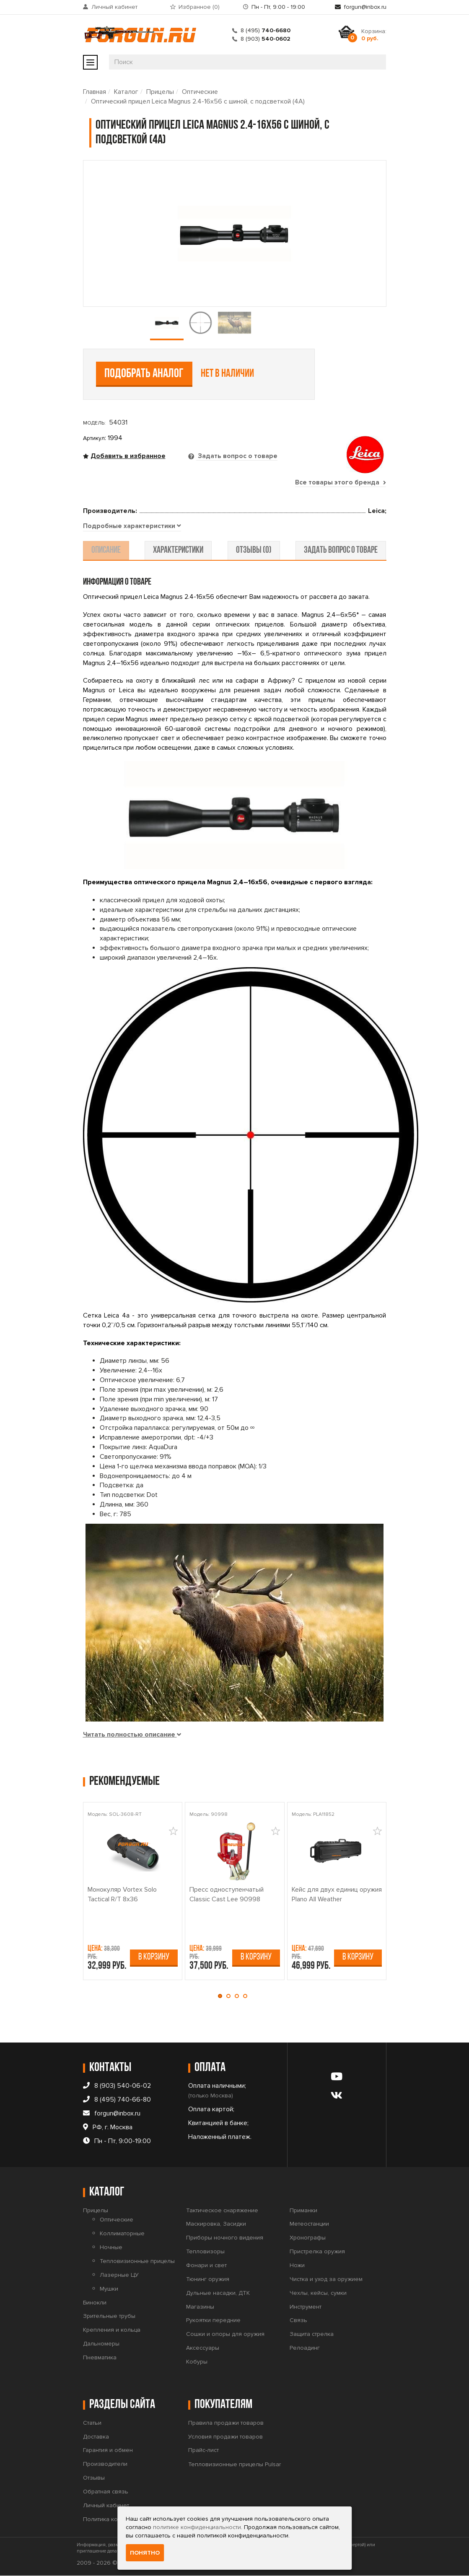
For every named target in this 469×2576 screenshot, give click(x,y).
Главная (94, 92)
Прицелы (160, 92)
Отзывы (94, 2478)
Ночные (111, 2247)
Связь (298, 2320)
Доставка (96, 2436)
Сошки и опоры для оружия (225, 2334)
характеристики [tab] (179, 551)
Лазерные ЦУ (119, 2275)
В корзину (153, 1957)
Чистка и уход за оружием (326, 2279)
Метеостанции (309, 2224)
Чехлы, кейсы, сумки (318, 2292)
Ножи (297, 2265)
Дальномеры (101, 2344)
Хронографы (308, 2238)
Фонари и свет (206, 2265)
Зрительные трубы (109, 2316)
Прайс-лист (203, 2450)
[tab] (132, 527)
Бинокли (94, 2302)
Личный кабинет (114, 6)
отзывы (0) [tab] (253, 551)
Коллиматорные (122, 2233)
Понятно (145, 2552)
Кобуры (196, 2362)
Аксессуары (202, 2348)
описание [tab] (108, 551)
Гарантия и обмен (108, 2450)
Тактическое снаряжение (222, 2210)
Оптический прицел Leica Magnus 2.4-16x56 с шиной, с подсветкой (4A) (198, 101)
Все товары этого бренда (340, 482)
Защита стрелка (312, 2334)
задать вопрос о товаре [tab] (338, 551)
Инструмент (305, 2306)
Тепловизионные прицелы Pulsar (234, 2464)
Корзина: (373, 35)
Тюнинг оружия (207, 2279)
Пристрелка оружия (317, 2251)
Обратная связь (105, 2492)
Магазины (200, 2306)
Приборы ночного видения (224, 2238)
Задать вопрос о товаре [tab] (236, 456)
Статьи (92, 2422)
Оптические (200, 92)
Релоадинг (305, 2348)
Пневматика (100, 2357)
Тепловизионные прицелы (137, 2261)
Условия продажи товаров (225, 2436)
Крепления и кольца (111, 2330)
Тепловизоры (205, 2251)
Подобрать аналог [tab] (144, 374)
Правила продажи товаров (226, 2422)
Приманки (303, 2210)
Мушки (109, 2288)
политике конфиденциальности (197, 2527)
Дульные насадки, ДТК (218, 2292)
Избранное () (199, 6)
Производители (105, 2464)
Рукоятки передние (213, 2320)
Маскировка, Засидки (216, 2224)
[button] (222, 1996)
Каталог (126, 92)
